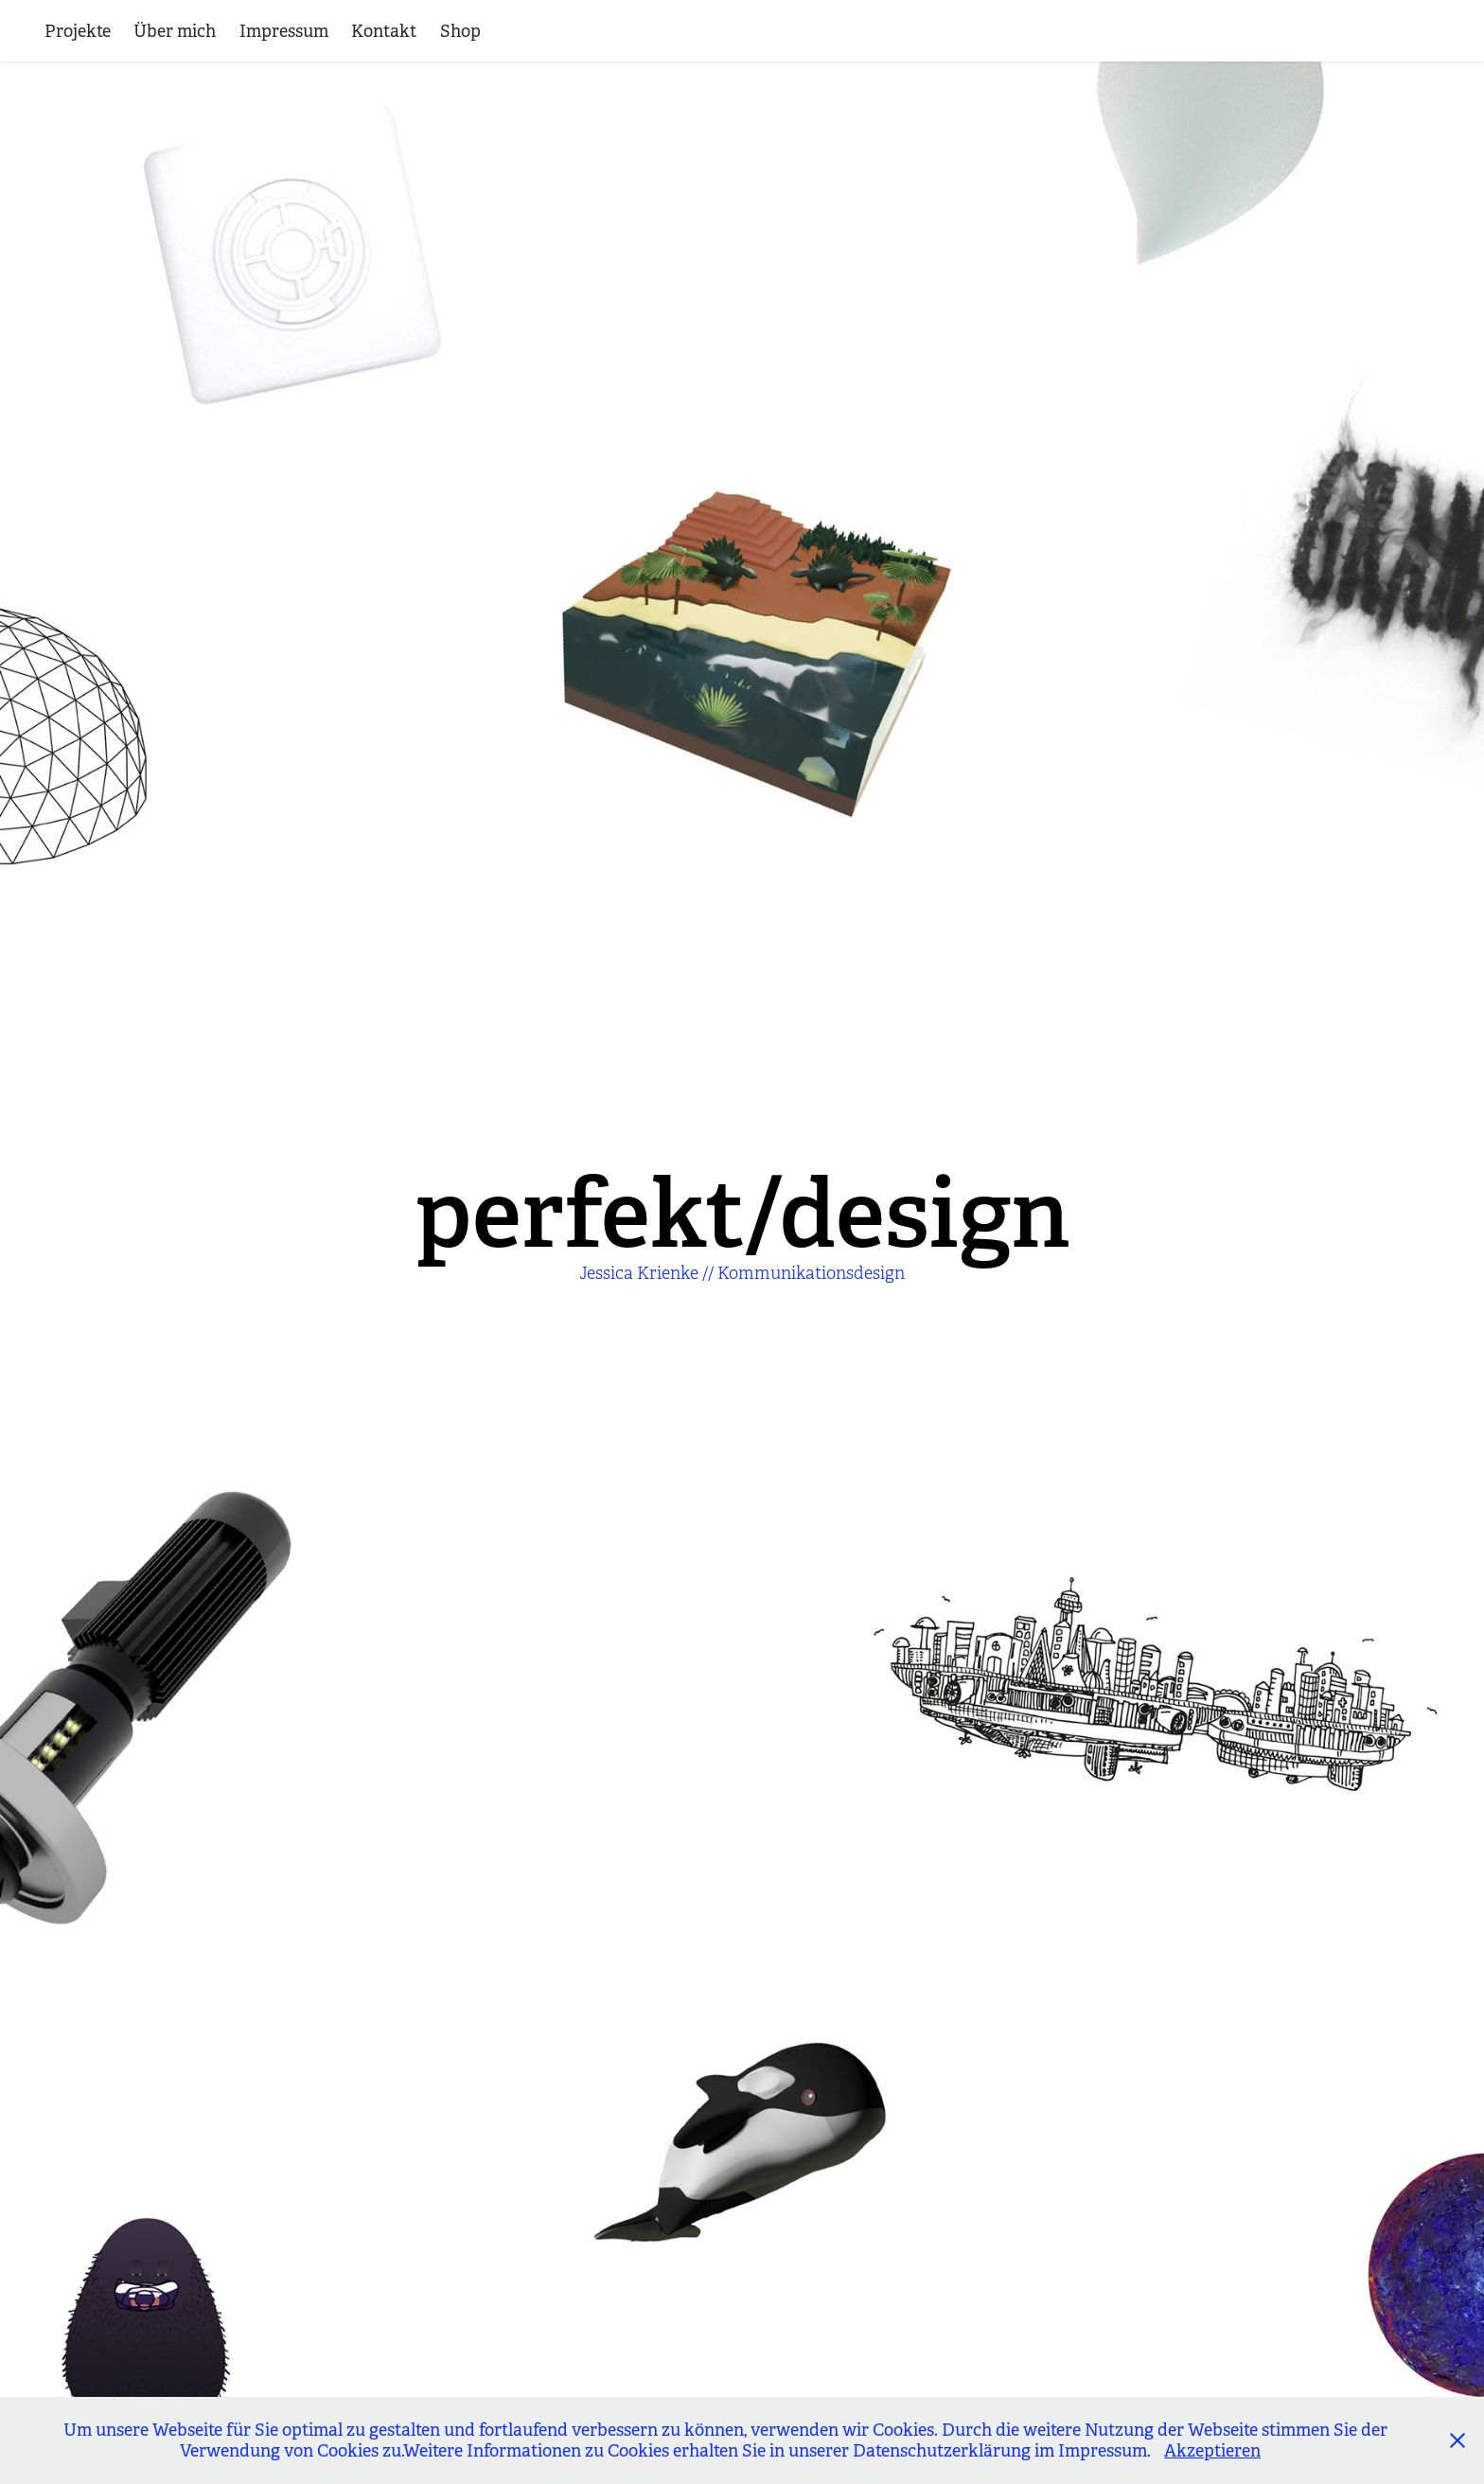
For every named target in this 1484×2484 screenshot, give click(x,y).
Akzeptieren (1212, 2450)
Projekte (77, 31)
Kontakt (383, 31)
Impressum (283, 31)
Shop (460, 31)
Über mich (174, 31)
